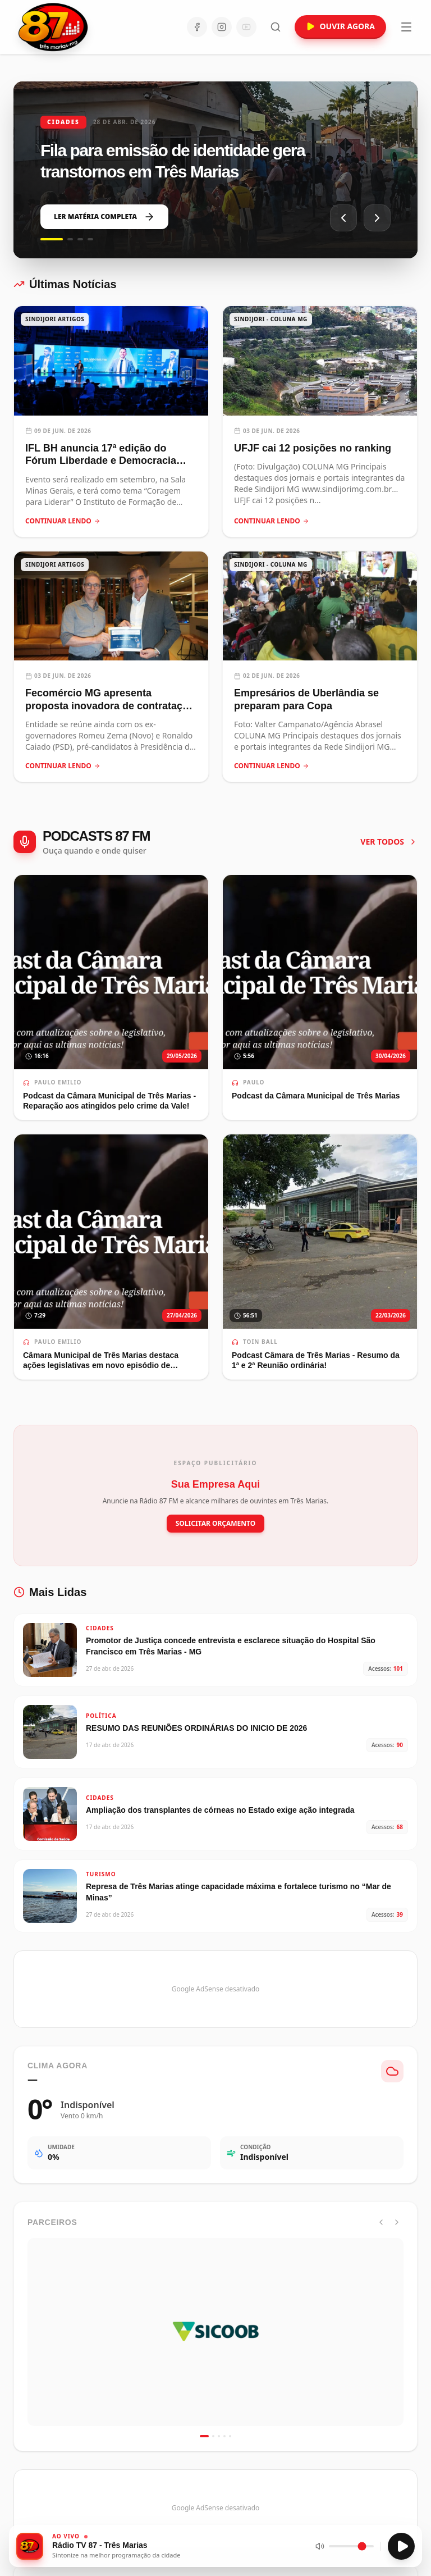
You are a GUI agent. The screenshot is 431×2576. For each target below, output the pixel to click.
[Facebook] (197, 27)
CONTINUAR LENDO (62, 521)
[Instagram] (222, 27)
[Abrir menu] (406, 27)
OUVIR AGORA (340, 26)
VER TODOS (389, 841)
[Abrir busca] (275, 27)
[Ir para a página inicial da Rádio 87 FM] (53, 27)
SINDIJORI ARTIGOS (54, 319)
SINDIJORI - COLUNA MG (271, 319)
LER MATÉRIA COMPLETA (104, 216)
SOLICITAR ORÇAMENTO (216, 1523)
